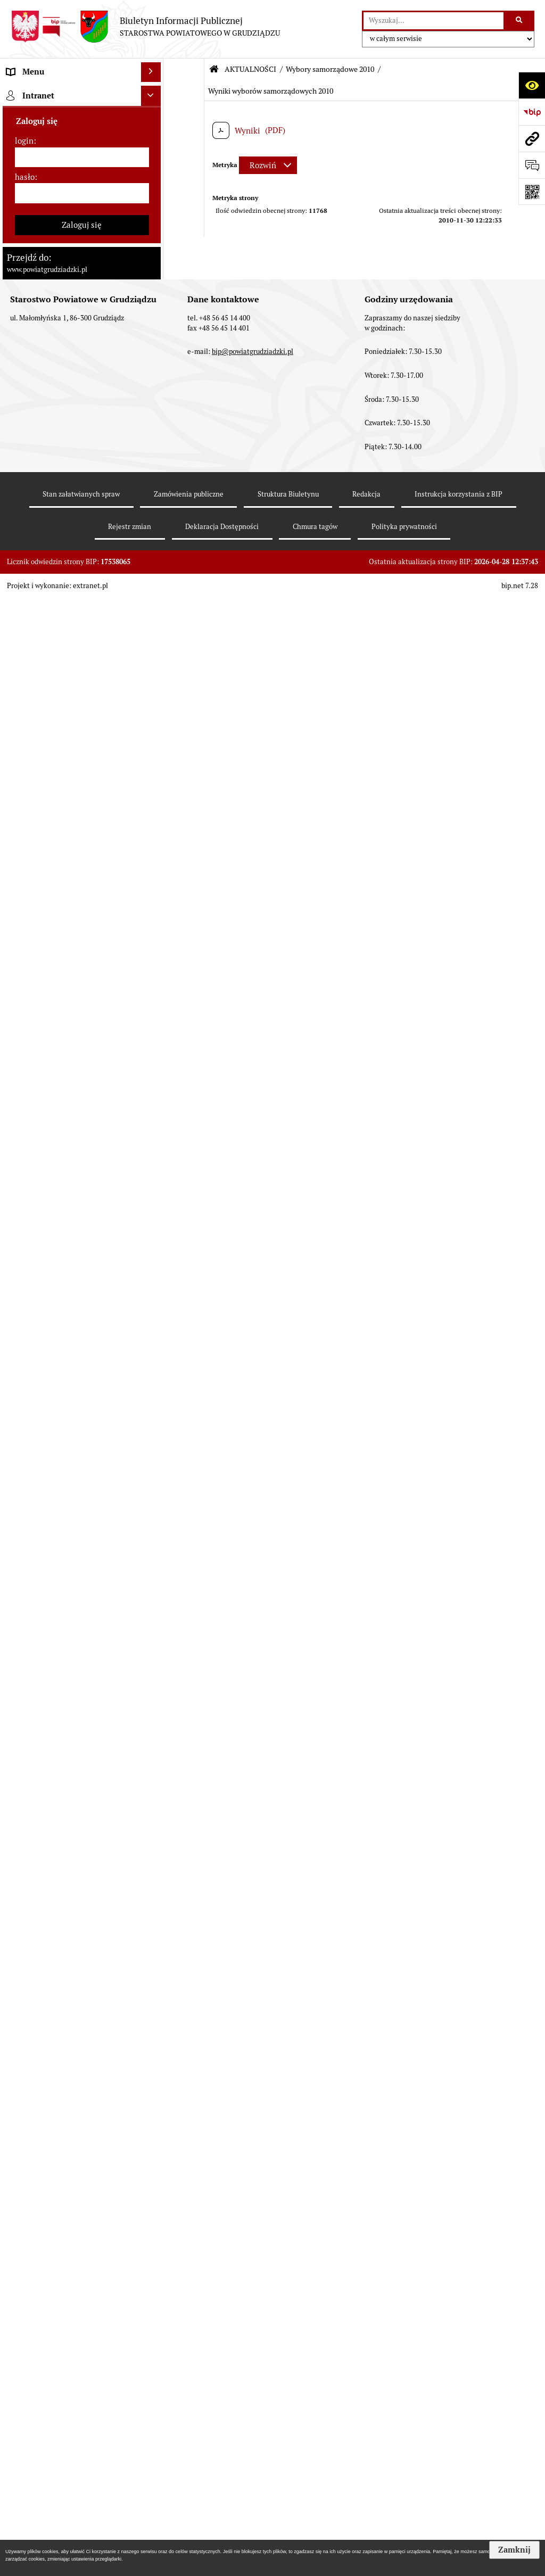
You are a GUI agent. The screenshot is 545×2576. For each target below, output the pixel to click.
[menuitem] (82, 119)
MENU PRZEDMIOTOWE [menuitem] (51, 92)
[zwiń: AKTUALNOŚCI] (153, 492)
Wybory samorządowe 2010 (330, 69)
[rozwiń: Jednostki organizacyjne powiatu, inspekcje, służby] (153, 387)
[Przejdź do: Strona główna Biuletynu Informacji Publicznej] (214, 69)
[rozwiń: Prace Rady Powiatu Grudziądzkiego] (153, 453)
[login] (82, 2223)
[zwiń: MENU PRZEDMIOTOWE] (153, 92)
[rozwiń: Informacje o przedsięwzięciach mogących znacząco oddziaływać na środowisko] (153, 1101)
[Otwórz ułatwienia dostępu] (531, 85)
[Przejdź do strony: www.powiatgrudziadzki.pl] (531, 138)
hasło (25, 2243)
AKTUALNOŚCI (250, 69)
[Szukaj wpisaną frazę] (519, 21)
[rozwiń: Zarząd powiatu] (153, 226)
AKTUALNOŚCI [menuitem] (34, 491)
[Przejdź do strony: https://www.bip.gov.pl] (531, 111)
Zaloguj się (82, 2290)
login (24, 2206)
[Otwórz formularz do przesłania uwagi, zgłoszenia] (531, 165)
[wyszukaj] (433, 21)
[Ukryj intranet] (151, 2161)
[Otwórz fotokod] (531, 191)
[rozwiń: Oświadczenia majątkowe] (153, 426)
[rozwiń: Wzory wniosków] (153, 820)
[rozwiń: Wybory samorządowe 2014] (153, 939)
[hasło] (82, 2259)
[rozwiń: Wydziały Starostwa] (153, 360)
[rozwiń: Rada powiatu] (153, 172)
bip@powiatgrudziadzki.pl (252, 2417)
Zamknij (514, 2550)
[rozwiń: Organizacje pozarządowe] (153, 1489)
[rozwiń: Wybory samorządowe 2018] (153, 912)
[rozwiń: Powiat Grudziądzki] (153, 118)
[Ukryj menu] (151, 72)
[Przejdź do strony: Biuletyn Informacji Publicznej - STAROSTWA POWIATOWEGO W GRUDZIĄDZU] (145, 27)
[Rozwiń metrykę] (268, 165)
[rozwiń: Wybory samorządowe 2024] (153, 886)
